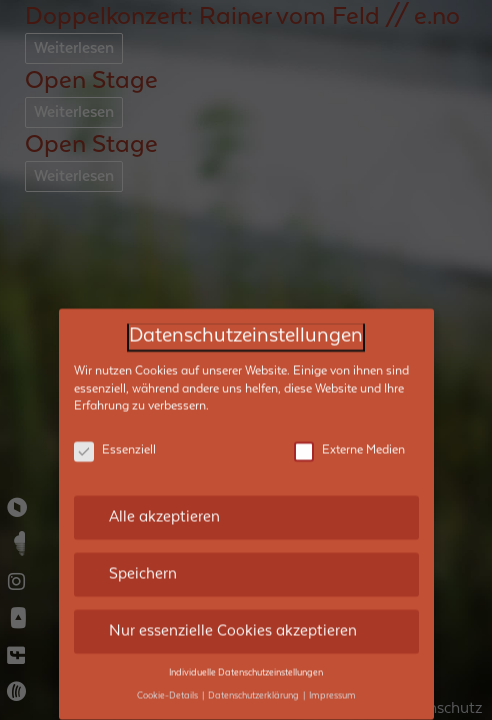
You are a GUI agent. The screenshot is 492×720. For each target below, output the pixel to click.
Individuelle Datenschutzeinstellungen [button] (246, 621)
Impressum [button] (332, 644)
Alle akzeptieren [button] (164, 465)
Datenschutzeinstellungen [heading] (246, 284)
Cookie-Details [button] (168, 644)
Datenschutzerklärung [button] (254, 644)
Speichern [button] (143, 522)
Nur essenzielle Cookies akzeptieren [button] (233, 579)
